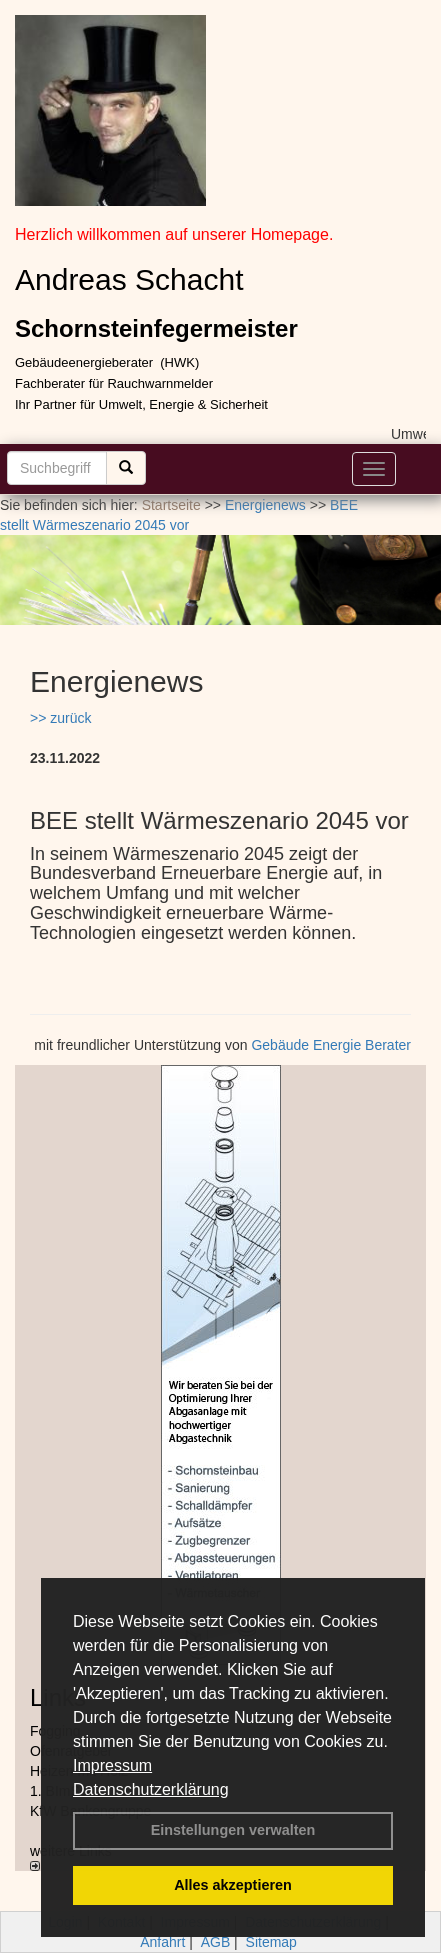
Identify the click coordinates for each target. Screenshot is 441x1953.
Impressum (112, 1765)
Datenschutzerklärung (151, 1789)
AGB (216, 1942)
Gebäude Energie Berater (331, 1045)
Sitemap (271, 1942)
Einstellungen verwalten (233, 1830)
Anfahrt (162, 1942)
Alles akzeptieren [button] (233, 1885)
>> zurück (60, 718)
